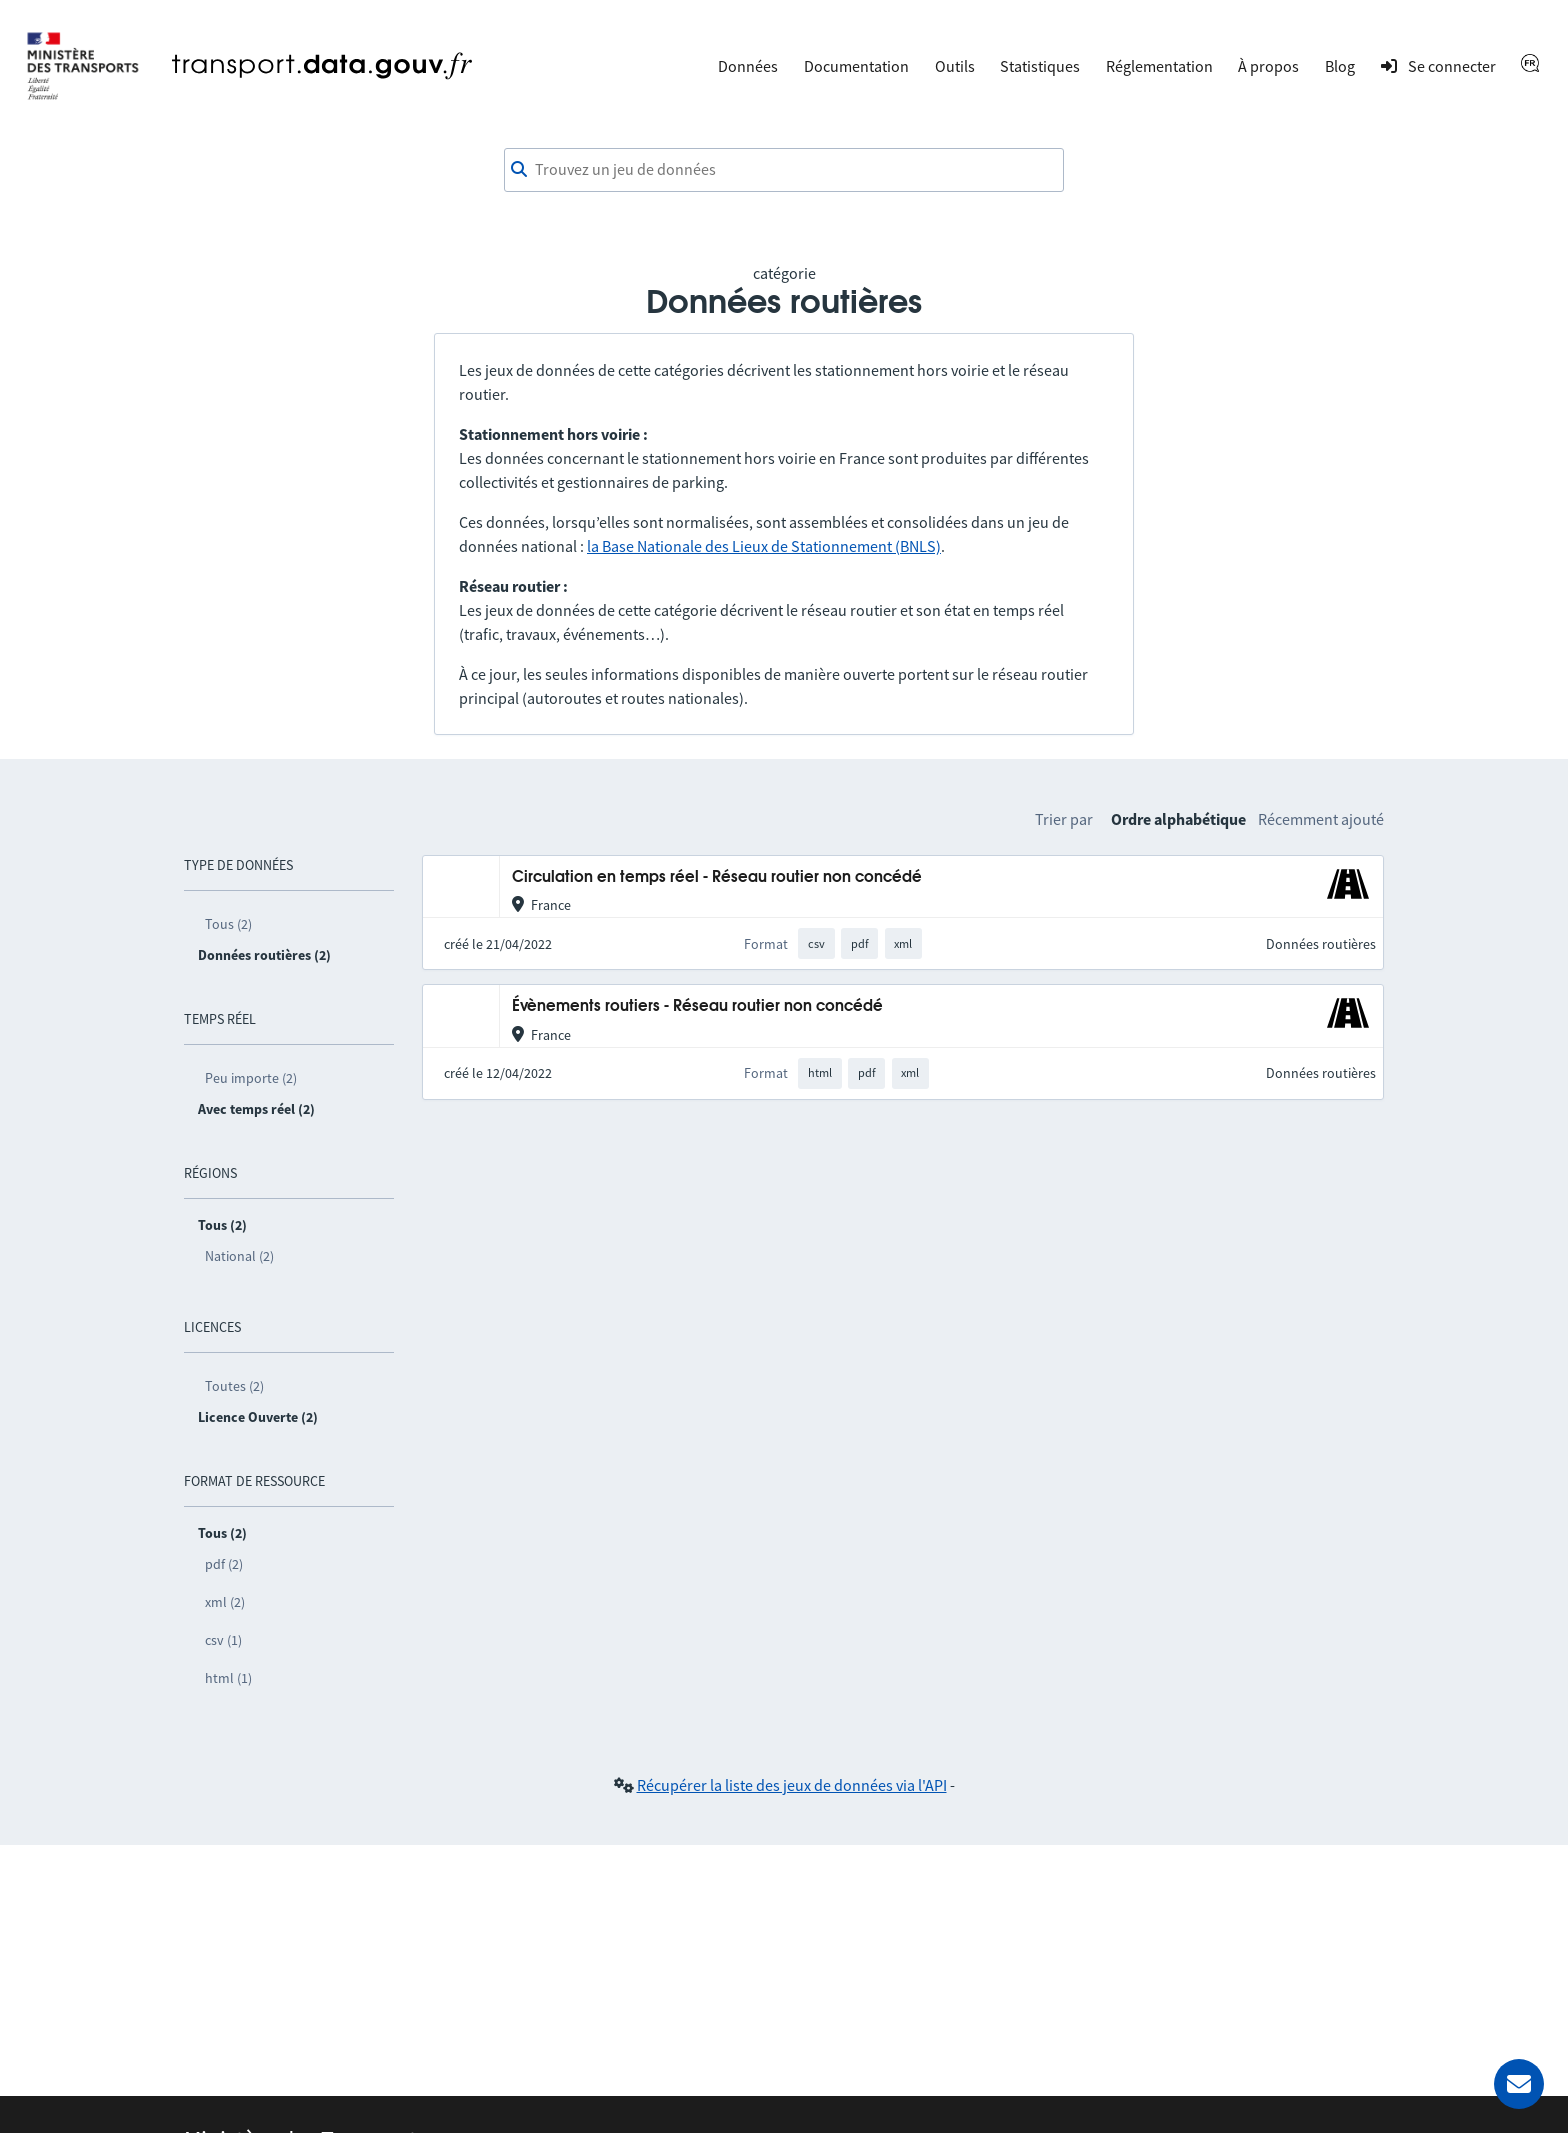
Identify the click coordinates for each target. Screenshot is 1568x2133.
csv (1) (223, 1640)
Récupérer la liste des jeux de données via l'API (792, 1785)
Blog (1340, 66)
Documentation (856, 66)
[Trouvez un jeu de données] (784, 170)
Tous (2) (228, 924)
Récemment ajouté (1321, 819)
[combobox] (784, 170)
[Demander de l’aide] (1519, 2084)
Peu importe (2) (251, 1078)
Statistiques (1040, 66)
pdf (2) (224, 1564)
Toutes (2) (234, 1386)
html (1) (228, 1678)
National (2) (239, 1256)
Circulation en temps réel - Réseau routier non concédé (717, 877)
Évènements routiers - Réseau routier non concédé (697, 1006)
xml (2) (225, 1602)
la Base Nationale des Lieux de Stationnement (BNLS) (764, 546)
